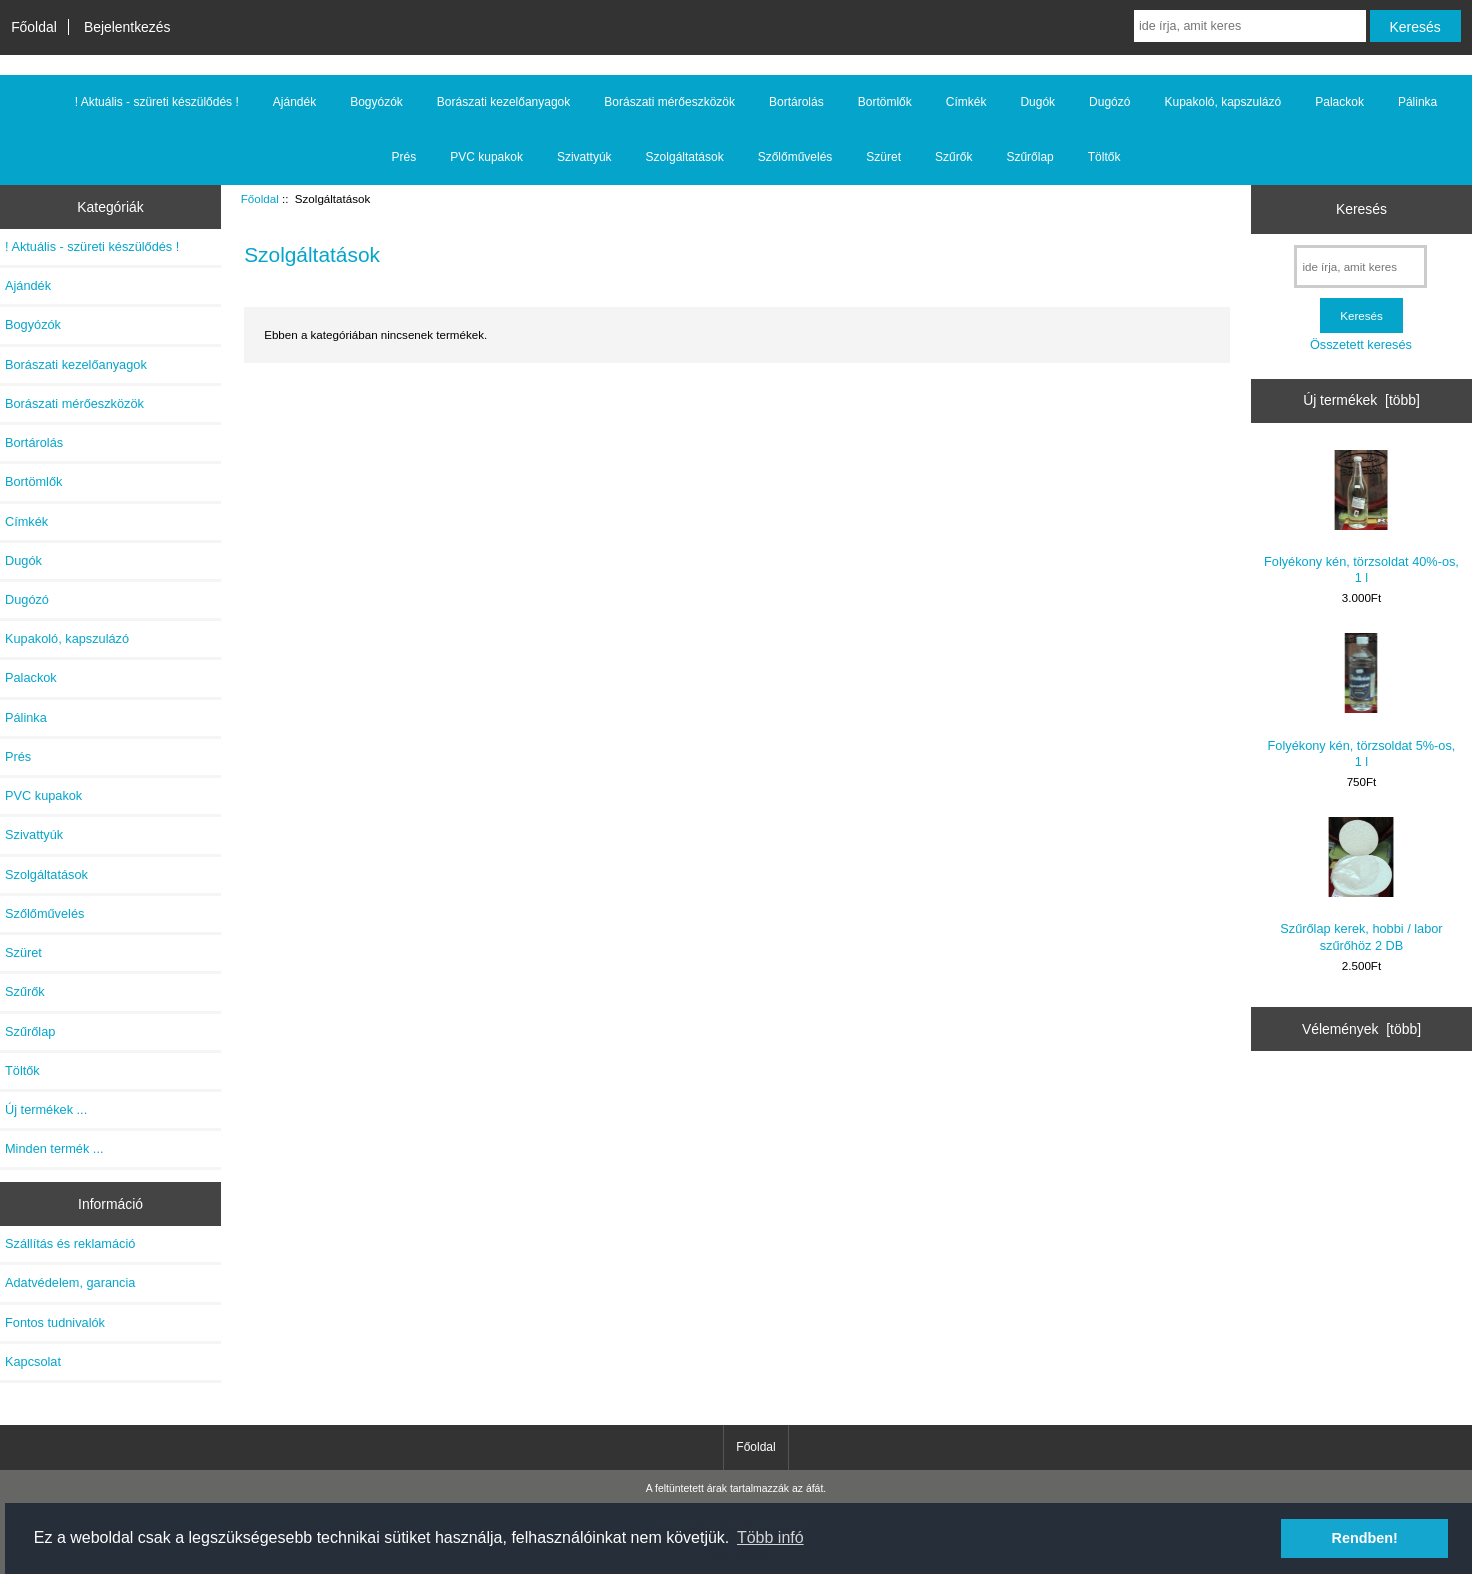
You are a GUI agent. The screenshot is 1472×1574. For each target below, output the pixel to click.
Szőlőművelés (795, 157)
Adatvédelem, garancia (70, 1282)
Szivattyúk (584, 157)
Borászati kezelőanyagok (503, 102)
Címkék (966, 102)
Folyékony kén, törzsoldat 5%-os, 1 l (1362, 700)
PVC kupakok (486, 157)
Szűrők (953, 157)
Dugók (1037, 102)
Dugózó (1109, 102)
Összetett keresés (1361, 344)
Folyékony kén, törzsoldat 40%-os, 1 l (1361, 517)
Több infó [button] (770, 1537)
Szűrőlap (1029, 157)
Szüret (883, 157)
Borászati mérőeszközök (669, 102)
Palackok (1339, 102)
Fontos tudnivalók (55, 1322)
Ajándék (294, 102)
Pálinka (1417, 102)
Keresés (1361, 209)
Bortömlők (885, 102)
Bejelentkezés (127, 27)
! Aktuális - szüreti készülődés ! (157, 102)
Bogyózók (376, 102)
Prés (404, 157)
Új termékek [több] (1361, 400)
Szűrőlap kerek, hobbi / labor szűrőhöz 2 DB (1361, 884)
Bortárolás (796, 102)
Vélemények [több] (1361, 1029)
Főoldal (34, 27)
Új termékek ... (46, 1109)
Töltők (1104, 157)
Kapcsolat (33, 1361)
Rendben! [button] (1365, 1538)
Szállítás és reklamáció (70, 1243)
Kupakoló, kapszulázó (1222, 102)
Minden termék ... (54, 1148)
